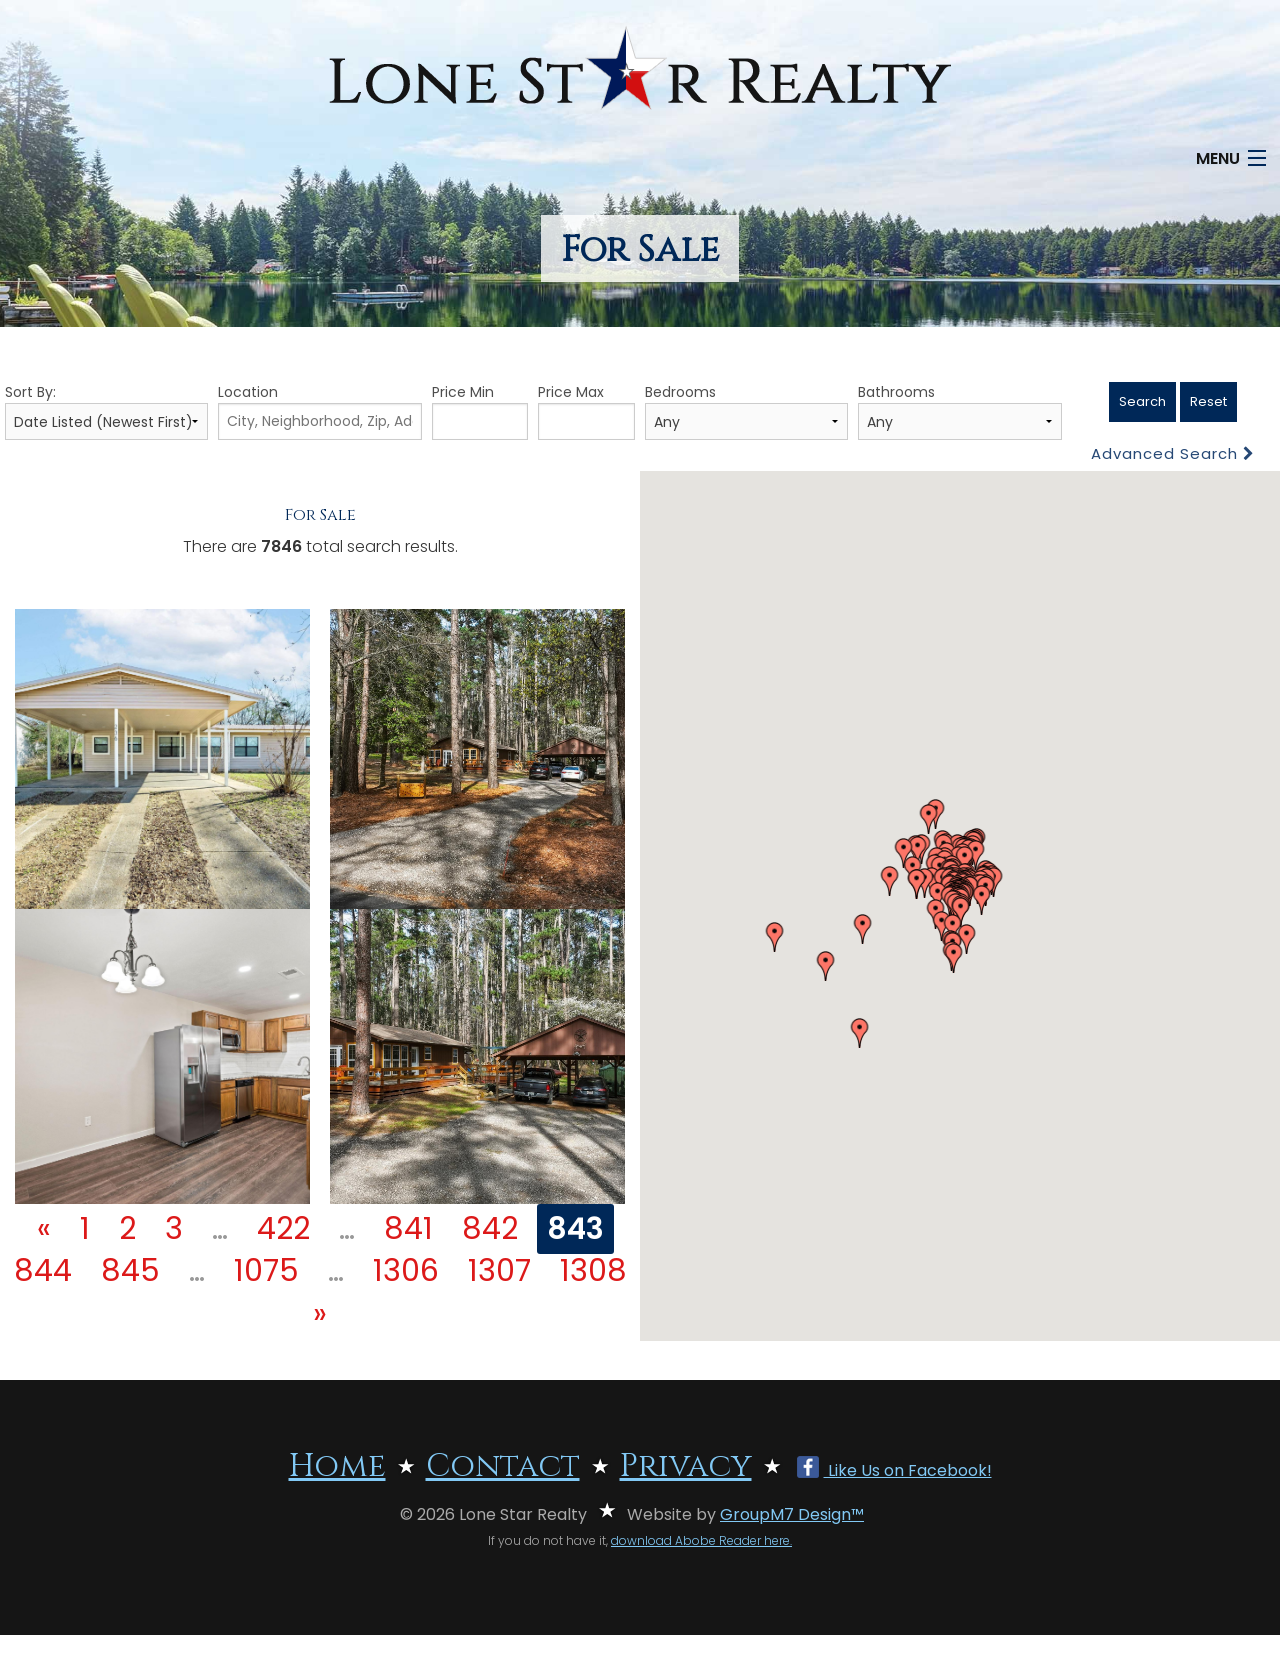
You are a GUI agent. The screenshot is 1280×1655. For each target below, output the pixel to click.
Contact (503, 1466)
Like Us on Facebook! (894, 1470)
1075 (266, 1271)
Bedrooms (746, 411)
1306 (406, 1271)
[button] (775, 937)
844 (43, 1271)
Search (1142, 401)
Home (337, 1466)
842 (490, 1229)
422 (283, 1229)
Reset (1208, 401)
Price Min (480, 411)
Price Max (586, 411)
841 (408, 1229)
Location (319, 411)
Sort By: (106, 411)
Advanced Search (1173, 453)
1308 (593, 1271)
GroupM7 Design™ (792, 1514)
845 (130, 1271)
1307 (499, 1271)
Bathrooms (959, 411)
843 (575, 1229)
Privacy (686, 1466)
